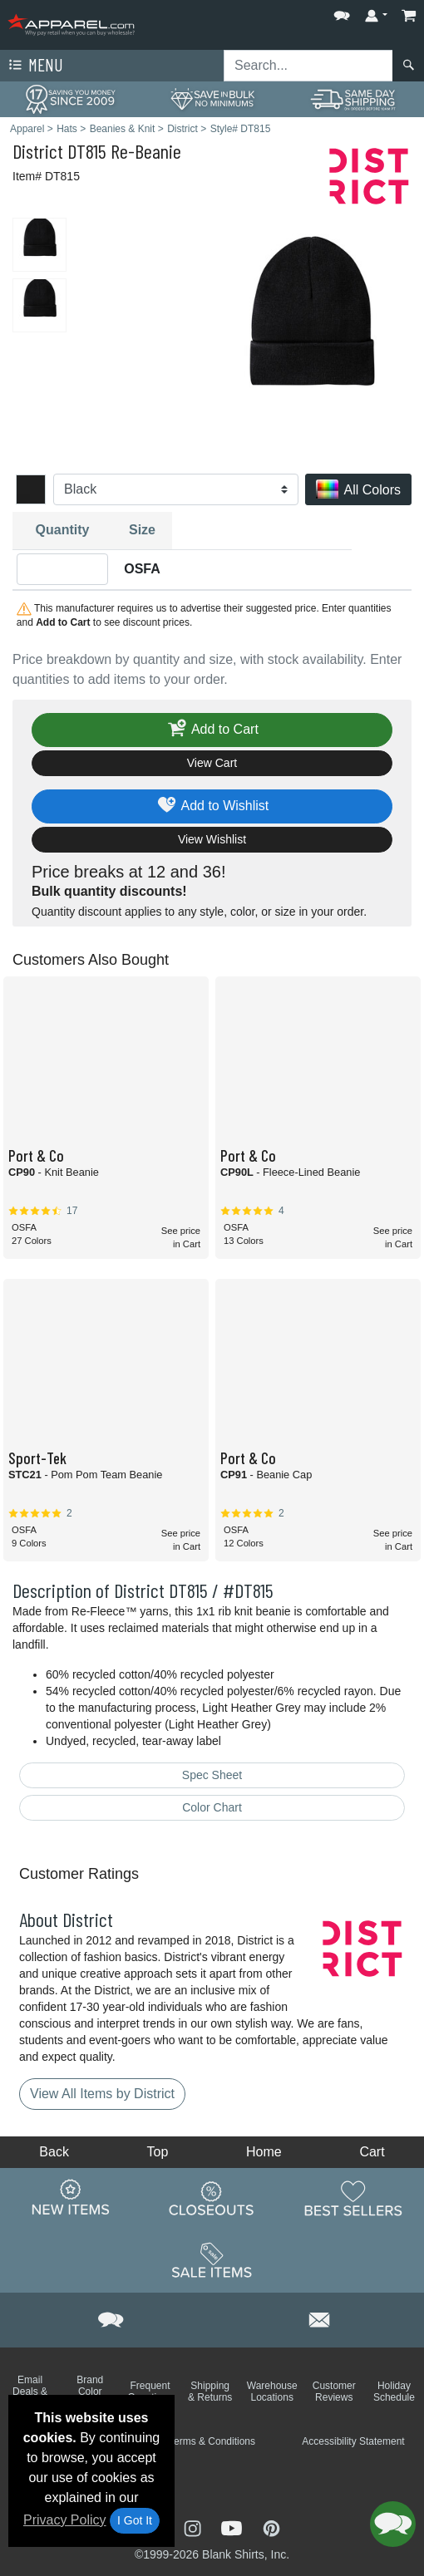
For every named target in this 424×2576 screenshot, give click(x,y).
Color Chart (212, 1807)
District (37, 151)
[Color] (175, 489)
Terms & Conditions (212, 2441)
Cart (371, 2152)
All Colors (358, 490)
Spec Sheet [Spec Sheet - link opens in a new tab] (212, 1775)
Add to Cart (212, 730)
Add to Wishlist (212, 806)
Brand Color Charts (90, 2391)
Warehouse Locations (272, 2391)
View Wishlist (212, 839)
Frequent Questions (149, 2391)
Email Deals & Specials (29, 2391)
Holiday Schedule (394, 2391)
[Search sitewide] (308, 65)
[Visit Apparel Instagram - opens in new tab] (194, 2526)
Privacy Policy (64, 2520)
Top (158, 2152)
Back (54, 2152)
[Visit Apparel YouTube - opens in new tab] (234, 2526)
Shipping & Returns (210, 2391)
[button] (341, 12)
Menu (34, 65)
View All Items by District (102, 2094)
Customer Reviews (334, 2391)
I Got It (134, 2520)
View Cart (212, 762)
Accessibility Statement (353, 2441)
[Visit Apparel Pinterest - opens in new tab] (271, 2526)
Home (264, 2152)
